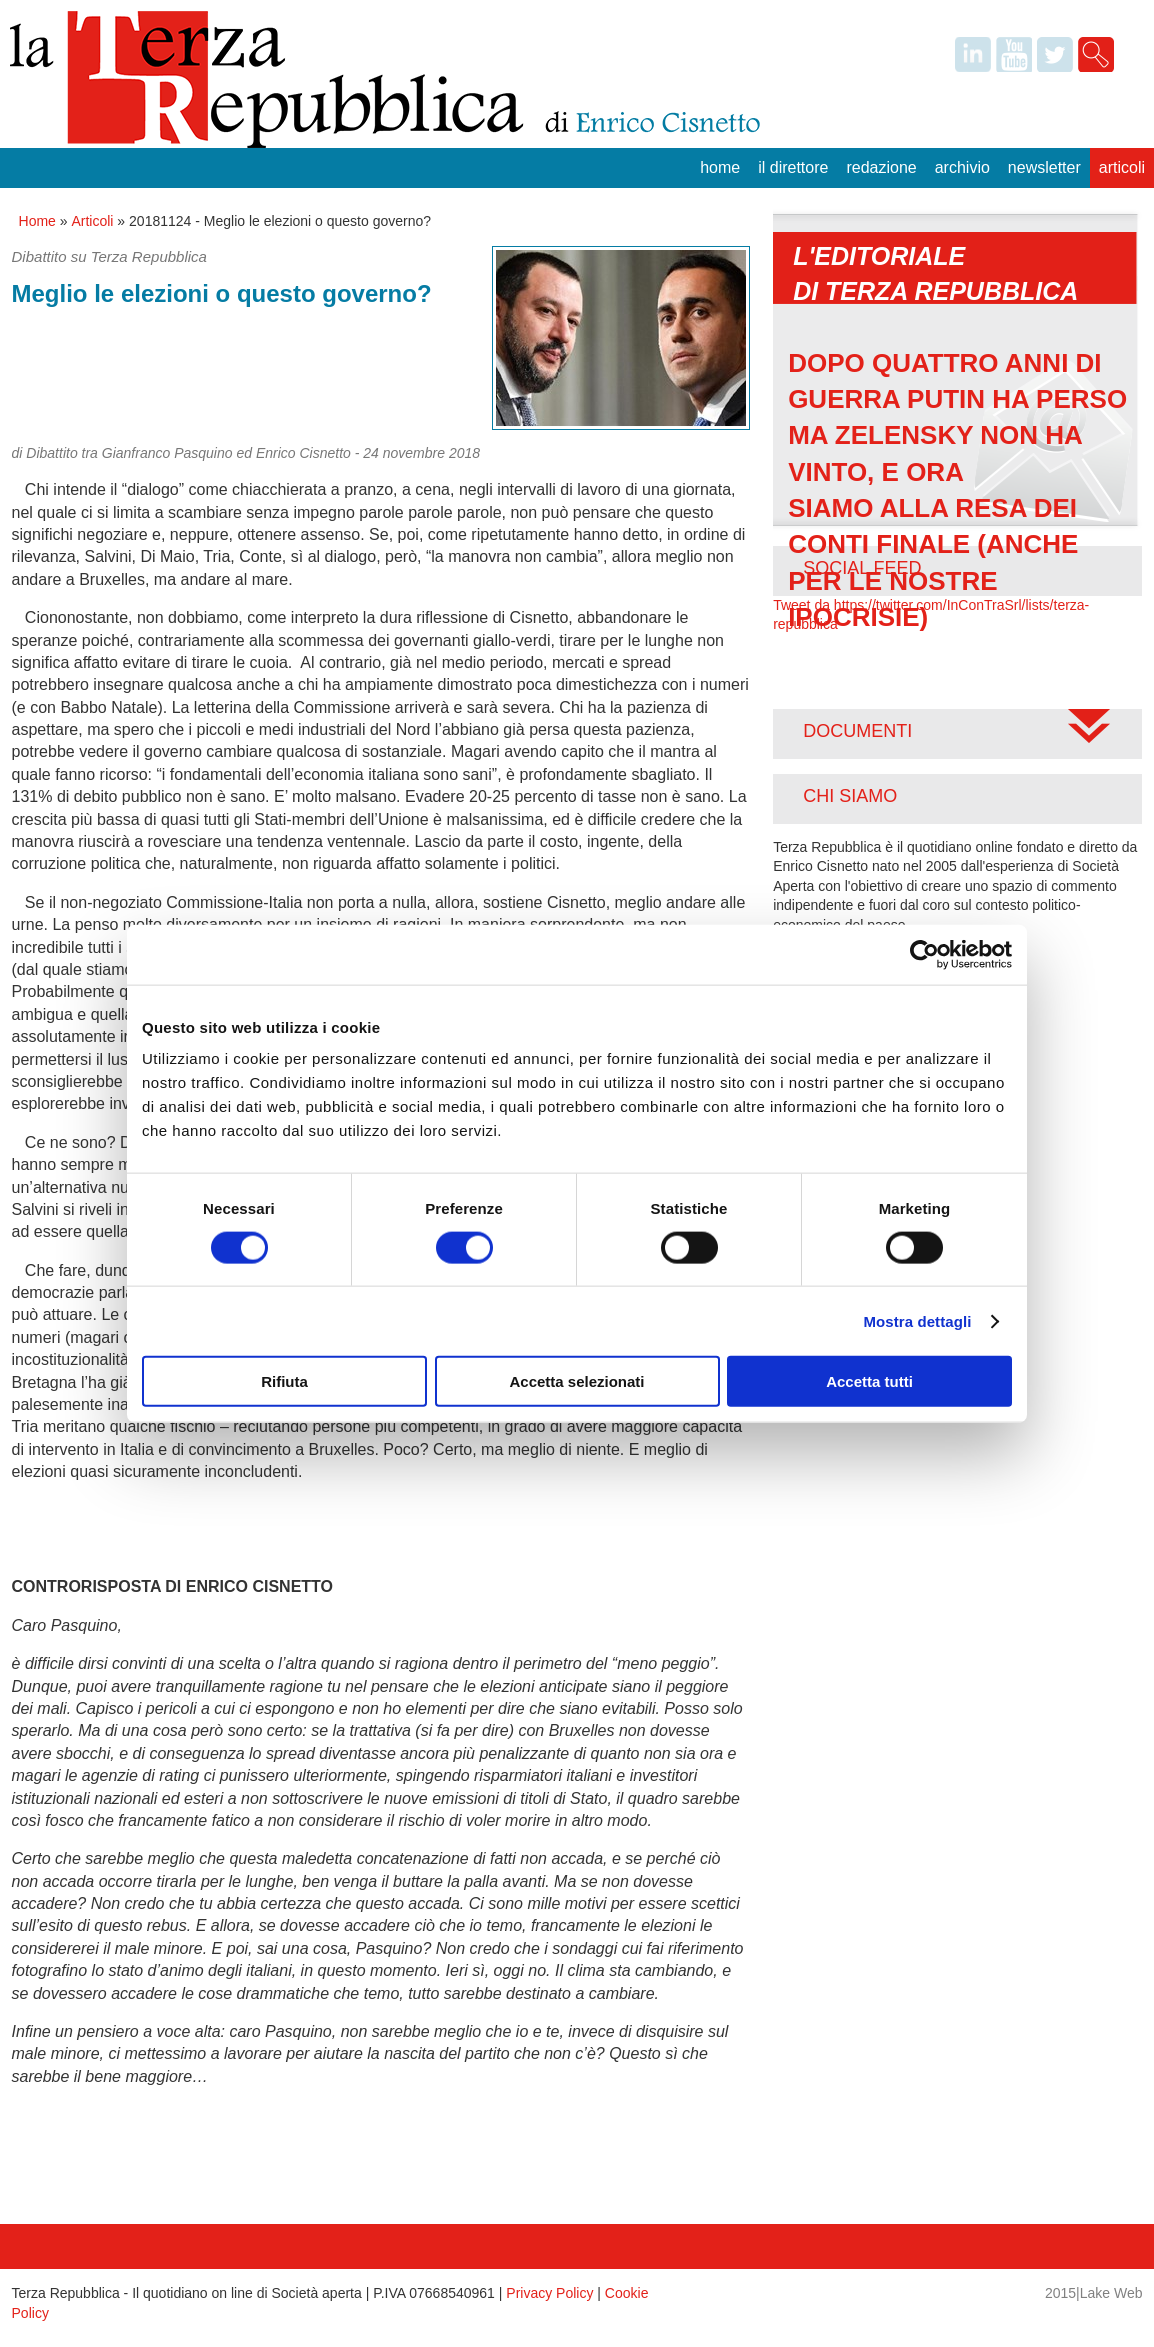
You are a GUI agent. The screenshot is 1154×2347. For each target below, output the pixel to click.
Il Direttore (793, 167)
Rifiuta (284, 1381)
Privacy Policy (549, 2293)
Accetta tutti (869, 1381)
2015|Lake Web (1094, 2293)
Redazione (881, 167)
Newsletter (1044, 167)
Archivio (962, 167)
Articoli (1122, 167)
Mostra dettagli (917, 1320)
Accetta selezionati (576, 1381)
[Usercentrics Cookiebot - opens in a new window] (924, 954)
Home (720, 167)
